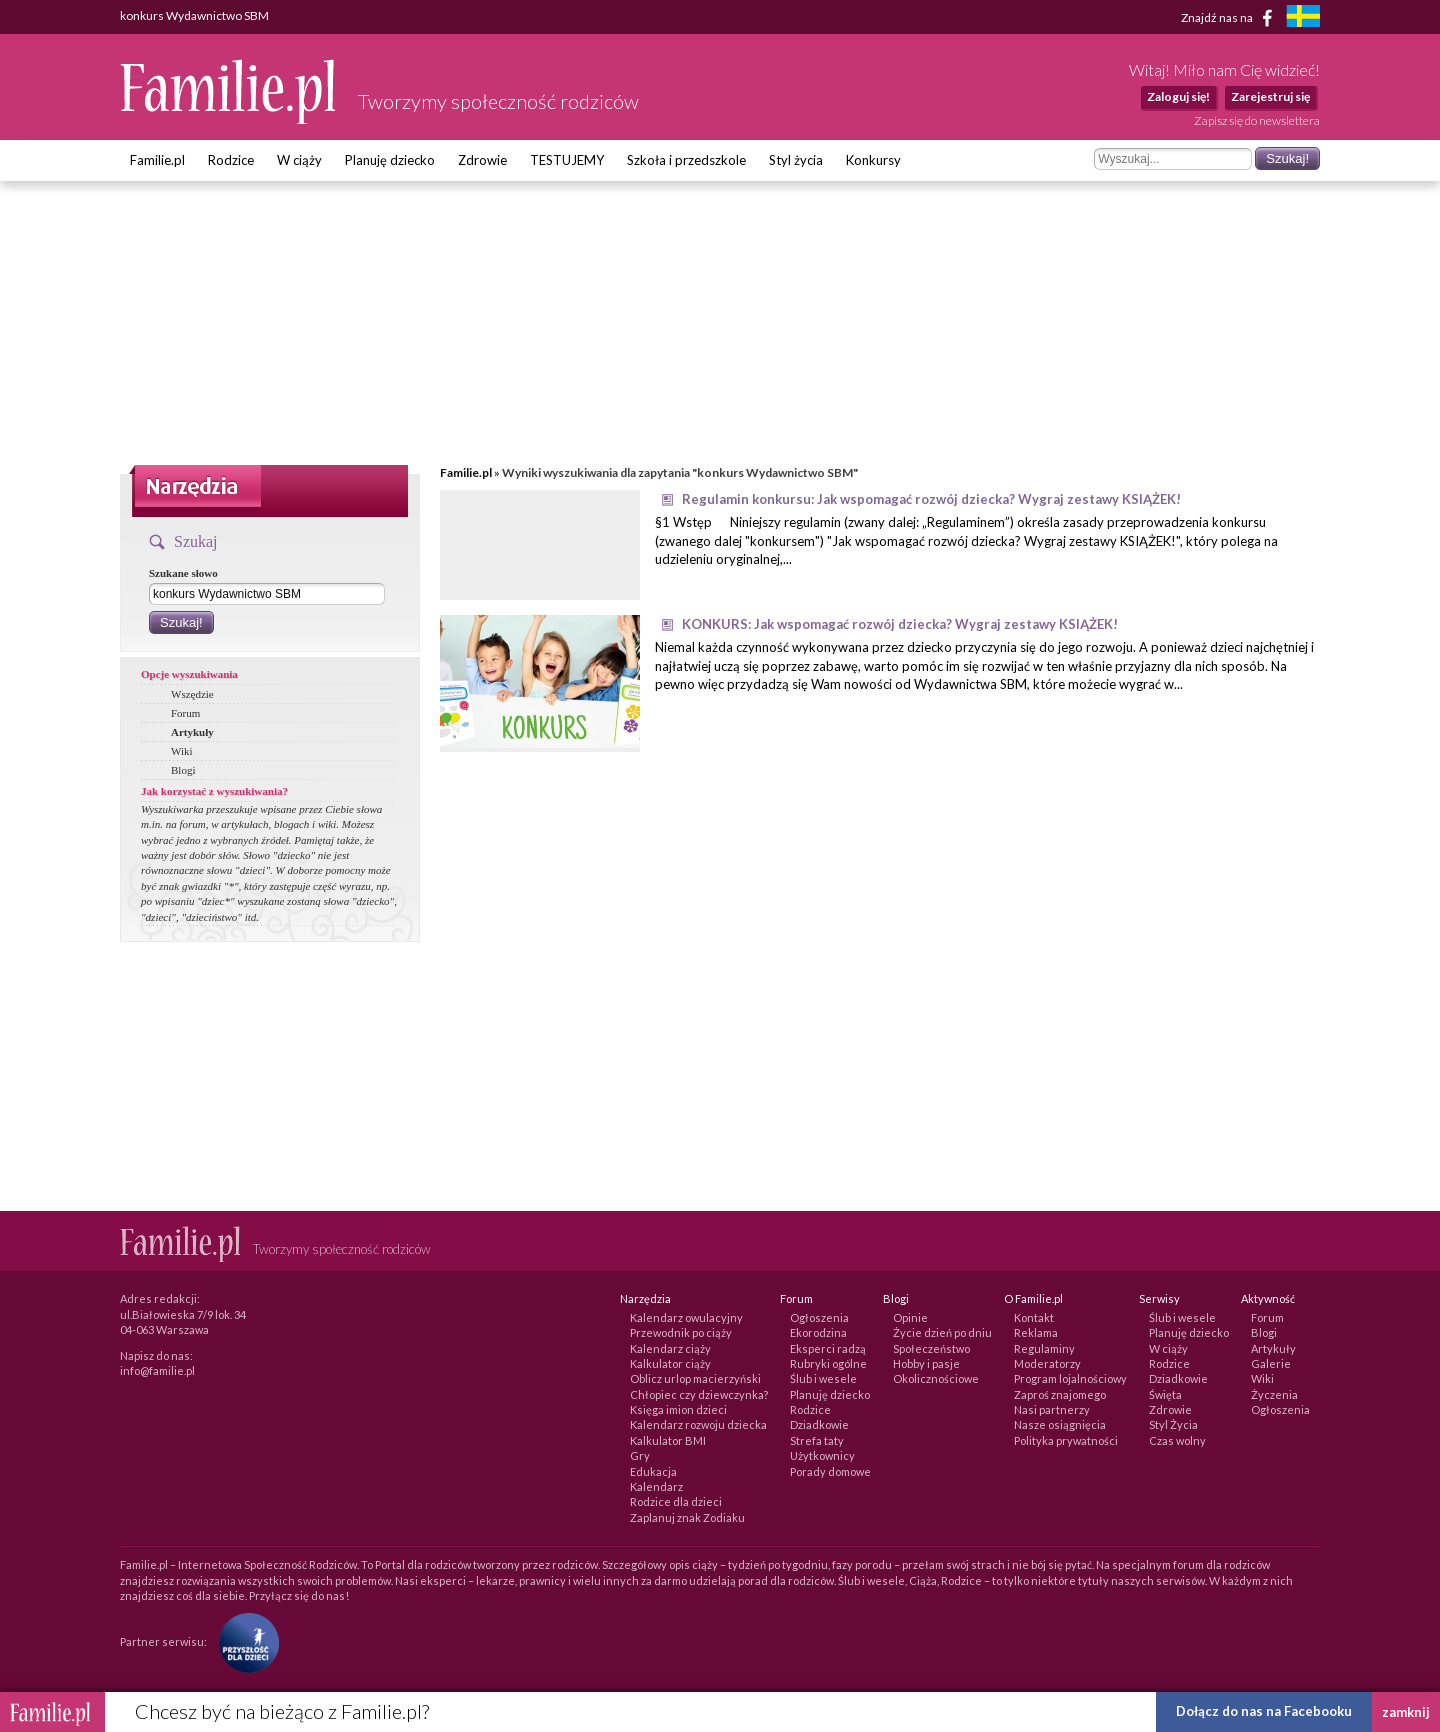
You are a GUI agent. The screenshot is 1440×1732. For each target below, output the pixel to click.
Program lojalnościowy (1070, 1378)
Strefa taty (817, 1440)
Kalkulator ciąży (670, 1363)
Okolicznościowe (936, 1378)
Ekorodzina (818, 1332)
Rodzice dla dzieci (676, 1501)
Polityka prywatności (1066, 1440)
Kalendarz (656, 1486)
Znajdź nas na (1230, 18)
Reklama (1036, 1332)
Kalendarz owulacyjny (686, 1317)
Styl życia (796, 160)
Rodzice (231, 160)
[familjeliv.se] (1303, 18)
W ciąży (299, 160)
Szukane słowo (183, 573)
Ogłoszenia (819, 1317)
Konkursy (873, 160)
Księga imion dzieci (678, 1409)
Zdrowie (482, 160)
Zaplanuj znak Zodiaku (687, 1517)
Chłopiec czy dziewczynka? (699, 1394)
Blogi (183, 770)
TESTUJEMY (567, 160)
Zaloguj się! (1178, 96)
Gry (640, 1455)
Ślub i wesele (823, 1378)
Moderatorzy (1047, 1363)
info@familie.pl (157, 1370)
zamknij (1406, 1712)
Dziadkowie (819, 1424)
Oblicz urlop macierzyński (695, 1378)
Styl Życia (1173, 1424)
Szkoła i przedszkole (686, 160)
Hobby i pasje (926, 1363)
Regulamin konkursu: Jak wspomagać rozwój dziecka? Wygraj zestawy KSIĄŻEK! (931, 499)
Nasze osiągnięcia (1060, 1424)
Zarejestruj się (1270, 96)
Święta (1165, 1394)
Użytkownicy (822, 1455)
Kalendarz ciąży (670, 1348)
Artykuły (192, 732)
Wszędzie (192, 694)
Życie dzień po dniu (942, 1332)
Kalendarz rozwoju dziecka (698, 1424)
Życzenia (1274, 1394)
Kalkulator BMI (668, 1440)
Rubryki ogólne (828, 1363)
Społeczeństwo (931, 1348)
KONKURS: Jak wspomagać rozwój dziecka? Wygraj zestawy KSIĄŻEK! (900, 624)
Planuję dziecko (390, 160)
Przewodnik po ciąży (681, 1332)
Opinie (910, 1317)
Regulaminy (1044, 1348)
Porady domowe (830, 1471)
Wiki (182, 751)
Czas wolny (1177, 1440)
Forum (185, 713)
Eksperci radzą (828, 1348)
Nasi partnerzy (1052, 1409)
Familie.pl (157, 160)
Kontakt (1034, 1317)
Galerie (1271, 1363)
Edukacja (653, 1471)
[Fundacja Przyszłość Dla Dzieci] (244, 1641)
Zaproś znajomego (1060, 1394)
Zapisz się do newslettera (1257, 120)
